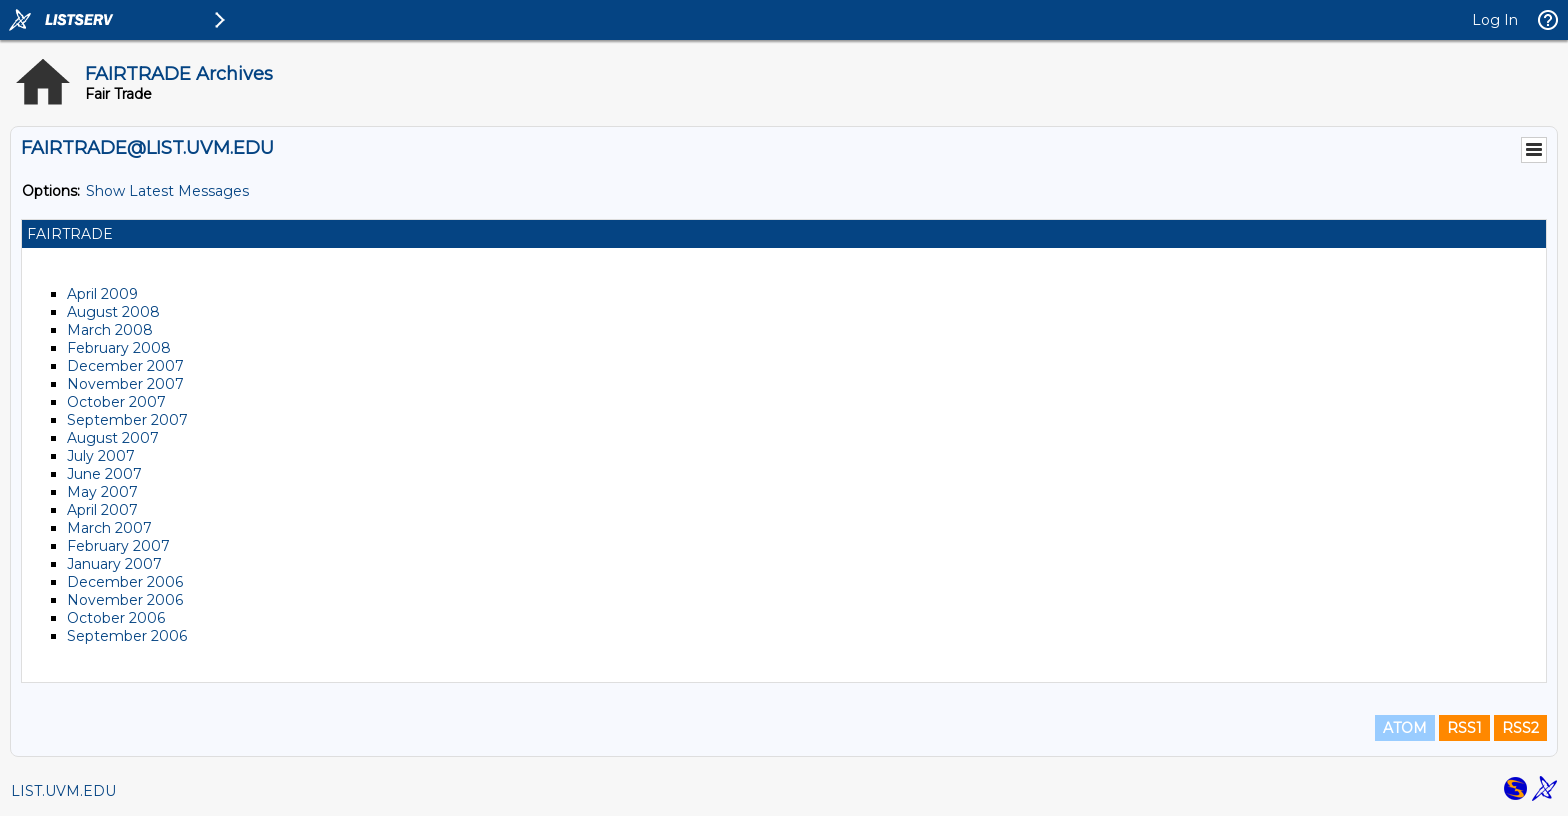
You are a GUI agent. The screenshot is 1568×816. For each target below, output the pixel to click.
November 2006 (125, 600)
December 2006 (125, 582)
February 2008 (119, 348)
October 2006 (116, 618)
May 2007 (102, 492)
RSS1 (1464, 728)
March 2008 (110, 330)
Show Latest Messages (167, 191)
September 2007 (127, 420)
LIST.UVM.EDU (63, 791)
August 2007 (113, 438)
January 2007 (114, 564)
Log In (1495, 20)
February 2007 (118, 546)
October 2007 (116, 402)
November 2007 (125, 384)
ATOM (1405, 728)
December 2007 (125, 366)
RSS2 (1520, 728)
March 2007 (109, 528)
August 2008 (113, 312)
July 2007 (101, 456)
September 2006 (127, 636)
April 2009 (102, 294)
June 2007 (104, 474)
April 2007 (102, 510)
